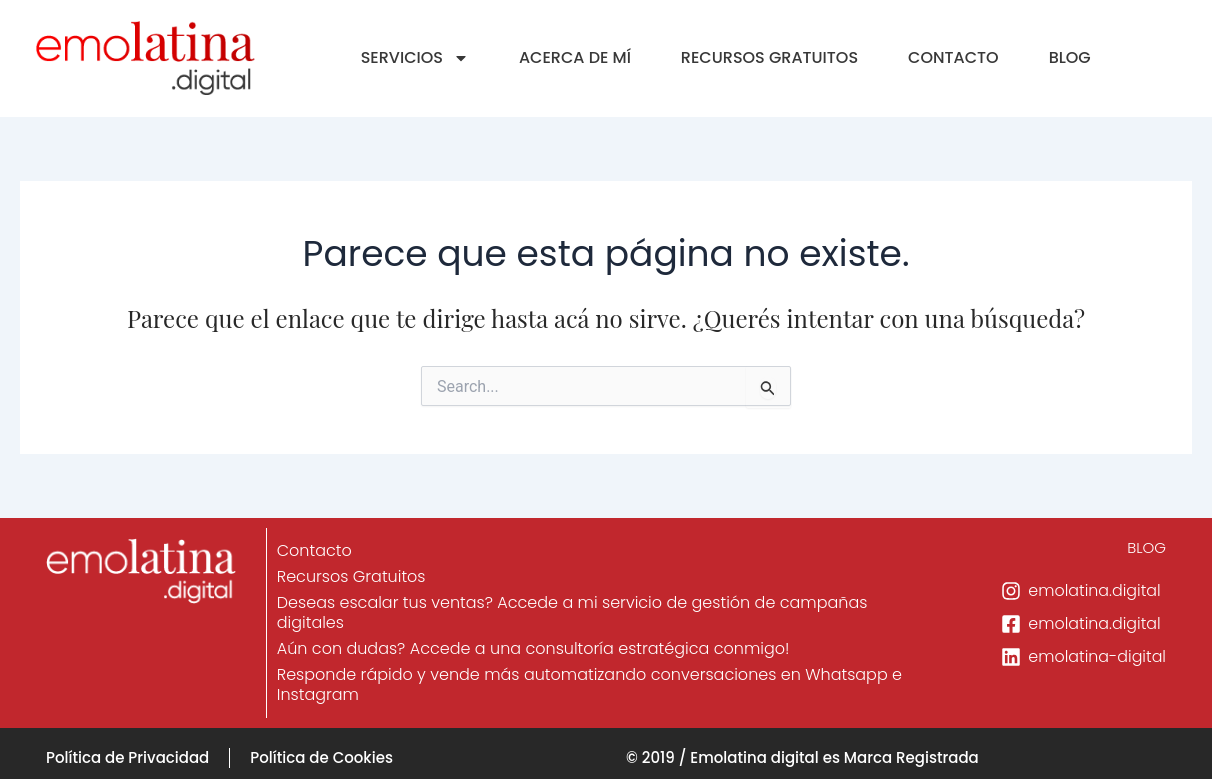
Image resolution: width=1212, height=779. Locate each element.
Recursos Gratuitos (352, 576)
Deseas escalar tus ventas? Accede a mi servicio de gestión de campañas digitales (573, 612)
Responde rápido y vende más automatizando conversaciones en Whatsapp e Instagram (590, 684)
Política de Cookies (321, 757)
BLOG (1070, 57)
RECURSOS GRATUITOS (769, 57)
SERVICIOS (415, 58)
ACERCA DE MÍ (575, 57)
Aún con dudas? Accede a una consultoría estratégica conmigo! (534, 648)
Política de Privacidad (127, 757)
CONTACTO (953, 57)
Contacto (315, 550)
